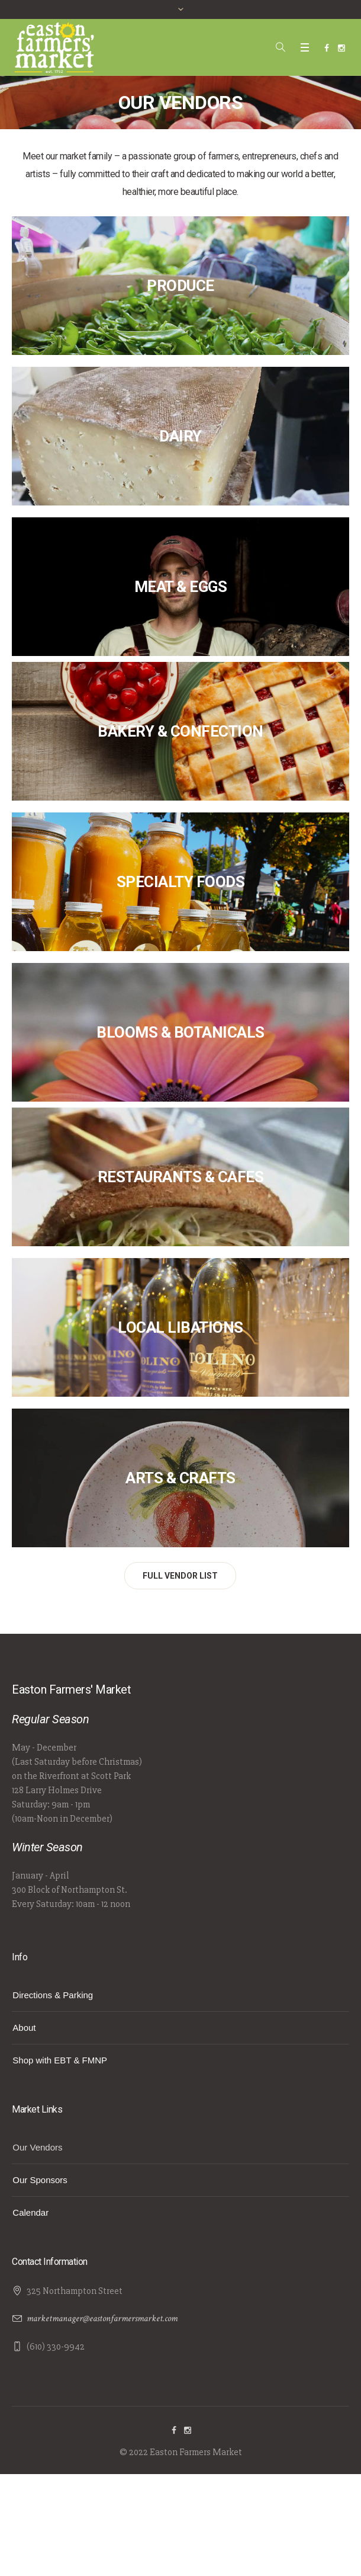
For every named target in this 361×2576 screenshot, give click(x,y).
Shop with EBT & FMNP (59, 2060)
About (24, 2028)
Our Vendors (37, 2147)
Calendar (30, 2212)
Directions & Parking (52, 1995)
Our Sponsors (39, 2180)
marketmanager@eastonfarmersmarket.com (102, 2318)
